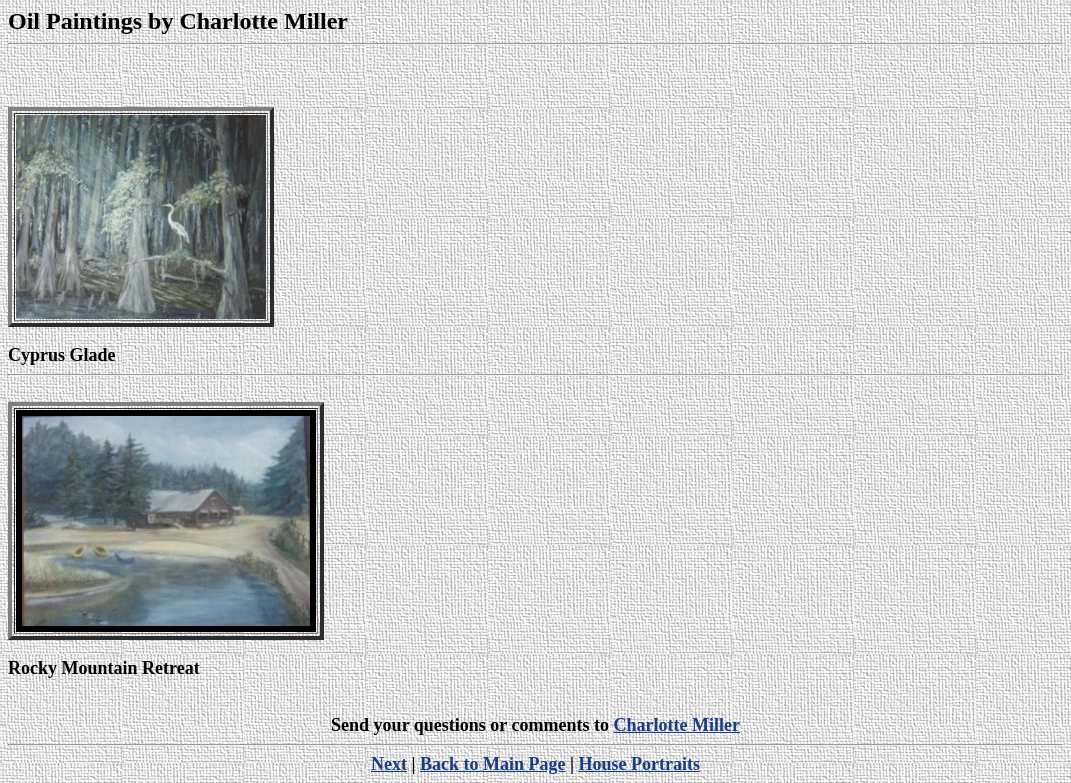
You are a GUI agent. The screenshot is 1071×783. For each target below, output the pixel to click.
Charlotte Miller (676, 725)
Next (389, 764)
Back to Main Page (493, 764)
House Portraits (638, 764)
